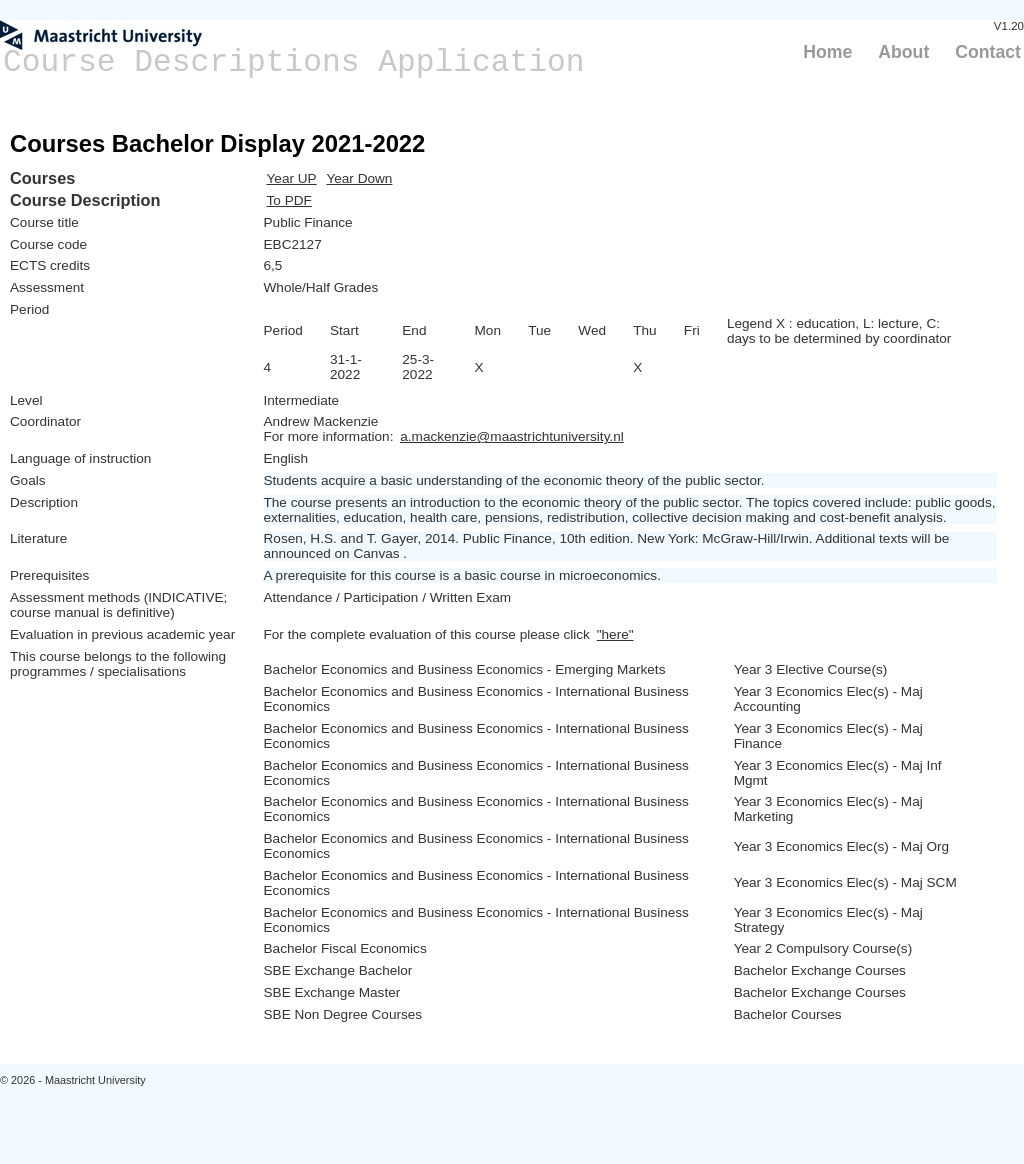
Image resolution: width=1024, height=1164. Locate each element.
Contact (988, 52)
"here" (615, 634)
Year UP (292, 178)
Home (827, 52)
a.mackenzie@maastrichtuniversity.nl (512, 436)
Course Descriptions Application (294, 62)
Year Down (359, 178)
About (903, 52)
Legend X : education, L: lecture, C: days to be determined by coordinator (839, 331)
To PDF (289, 200)
